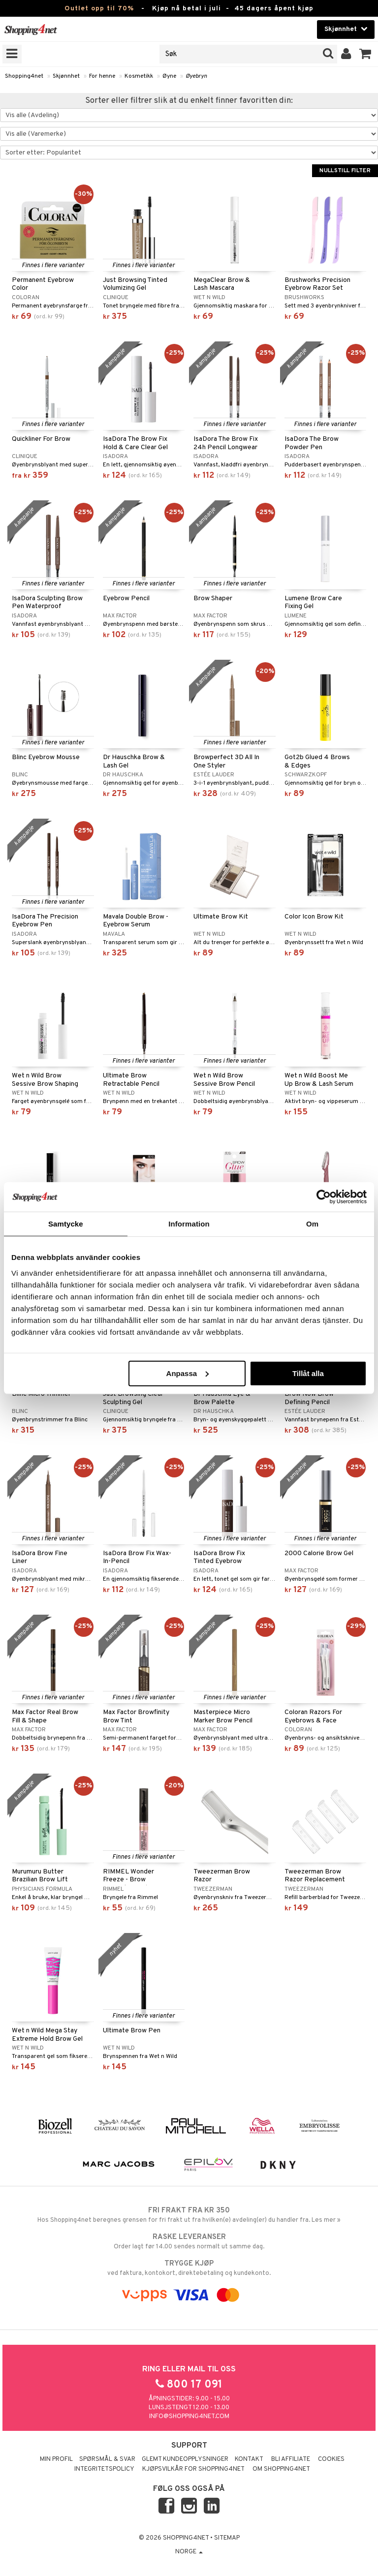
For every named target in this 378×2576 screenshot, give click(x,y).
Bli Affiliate (290, 2459)
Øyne (169, 76)
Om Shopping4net (281, 2469)
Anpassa (187, 1373)
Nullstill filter (345, 171)
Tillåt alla (308, 1373)
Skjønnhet (66, 76)
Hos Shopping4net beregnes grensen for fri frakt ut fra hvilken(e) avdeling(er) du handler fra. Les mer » (189, 2215)
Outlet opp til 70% (99, 8)
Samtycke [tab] (65, 1224)
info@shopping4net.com (189, 2417)
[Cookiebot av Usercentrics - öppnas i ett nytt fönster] (324, 1197)
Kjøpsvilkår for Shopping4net (193, 2469)
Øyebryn (196, 76)
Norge (189, 2552)
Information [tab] (189, 1224)
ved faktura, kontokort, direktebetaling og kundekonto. (189, 2268)
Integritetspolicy (104, 2469)
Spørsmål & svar (107, 2459)
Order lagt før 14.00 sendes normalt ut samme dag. (189, 2241)
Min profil (56, 2459)
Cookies (331, 2459)
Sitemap (227, 2538)
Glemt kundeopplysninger (185, 2459)
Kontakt (249, 2459)
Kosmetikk (139, 76)
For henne (102, 76)
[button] (365, 54)
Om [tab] (312, 1224)
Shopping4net (24, 76)
